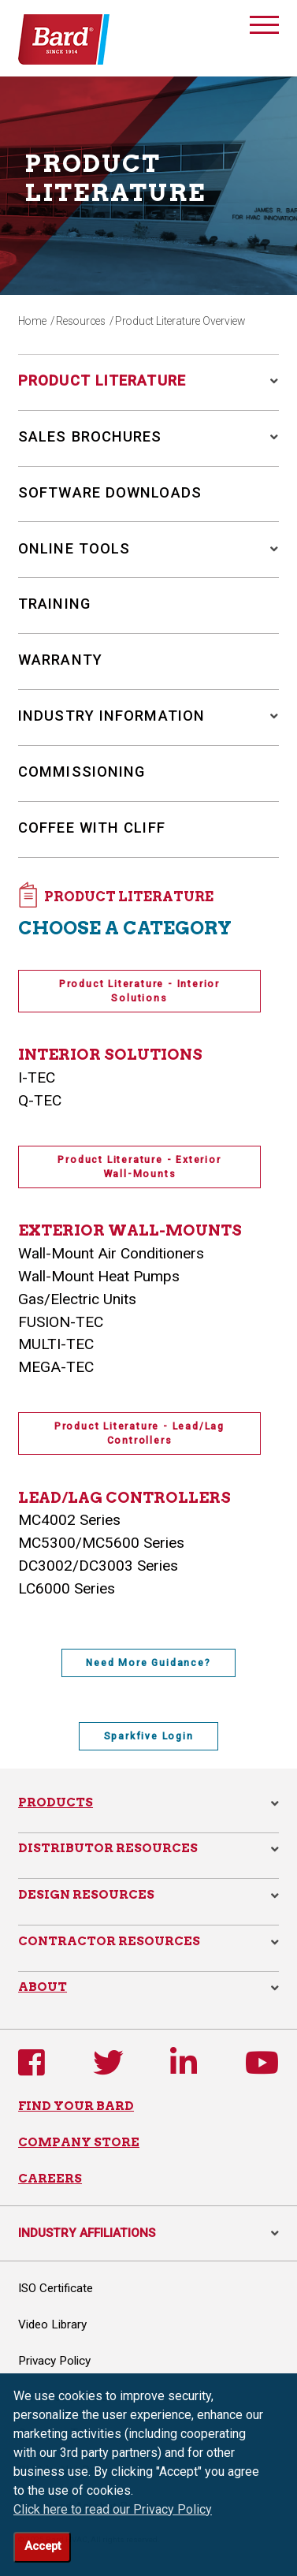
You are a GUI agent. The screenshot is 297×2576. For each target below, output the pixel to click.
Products (55, 1802)
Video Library (52, 2324)
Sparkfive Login (149, 1736)
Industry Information (111, 715)
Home (32, 321)
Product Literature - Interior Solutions (139, 991)
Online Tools (74, 548)
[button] (268, 381)
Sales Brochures (90, 436)
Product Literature (102, 380)
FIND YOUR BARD (76, 2105)
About (42, 1986)
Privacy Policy (54, 2361)
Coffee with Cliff (91, 827)
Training (54, 603)
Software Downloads (110, 492)
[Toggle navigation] (264, 27)
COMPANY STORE (78, 2141)
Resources (81, 321)
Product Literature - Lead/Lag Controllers (139, 1433)
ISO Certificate (55, 2288)
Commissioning (81, 771)
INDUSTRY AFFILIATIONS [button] (148, 2233)
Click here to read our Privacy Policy (112, 2509)
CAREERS (50, 2178)
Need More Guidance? (148, 1662)
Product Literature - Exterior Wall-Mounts (139, 1167)
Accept (42, 2546)
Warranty (60, 659)
